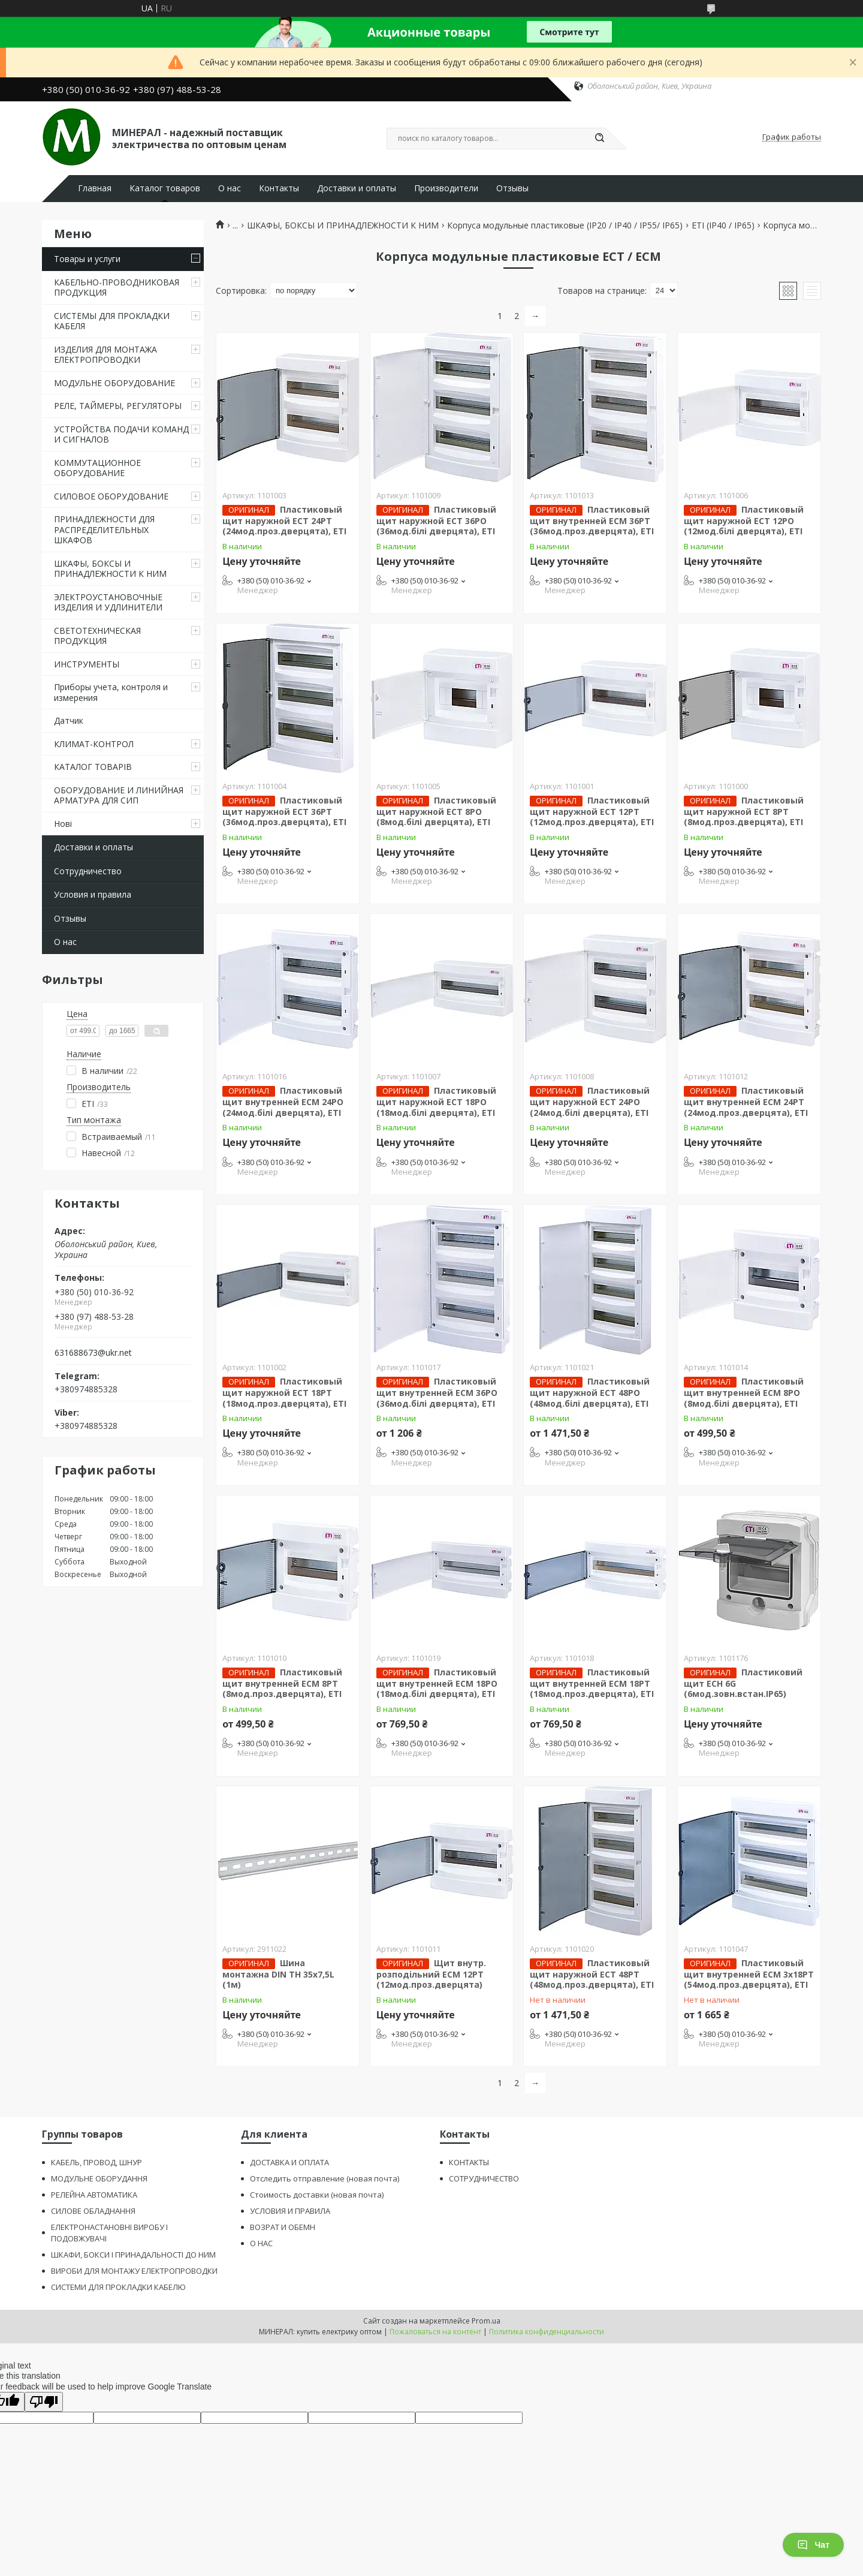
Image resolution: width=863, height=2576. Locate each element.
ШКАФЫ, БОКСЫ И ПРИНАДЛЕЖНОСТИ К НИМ (110, 569)
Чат (813, 2544)
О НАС (261, 2243)
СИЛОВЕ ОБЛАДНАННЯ (93, 2210)
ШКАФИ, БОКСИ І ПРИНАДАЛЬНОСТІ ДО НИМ (133, 2254)
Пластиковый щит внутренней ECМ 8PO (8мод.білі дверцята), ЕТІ (744, 1392)
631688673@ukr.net (93, 1352)
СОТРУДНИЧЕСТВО (484, 2178)
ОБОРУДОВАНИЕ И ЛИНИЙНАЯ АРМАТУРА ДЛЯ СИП (118, 795)
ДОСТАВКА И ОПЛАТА (289, 2162)
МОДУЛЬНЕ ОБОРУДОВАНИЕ (114, 383)
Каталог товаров (164, 188)
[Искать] (599, 138)
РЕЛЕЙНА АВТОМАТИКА (94, 2194)
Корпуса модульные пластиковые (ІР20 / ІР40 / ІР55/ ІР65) (565, 225)
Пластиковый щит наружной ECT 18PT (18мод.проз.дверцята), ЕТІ (284, 1392)
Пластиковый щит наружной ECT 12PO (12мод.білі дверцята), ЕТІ (744, 520)
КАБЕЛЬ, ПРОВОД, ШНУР (96, 2162)
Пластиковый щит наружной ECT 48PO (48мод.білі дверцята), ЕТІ (590, 1392)
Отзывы (512, 188)
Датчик (68, 720)
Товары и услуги (87, 258)
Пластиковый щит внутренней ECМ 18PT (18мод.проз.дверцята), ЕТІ (592, 1683)
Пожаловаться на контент (435, 2332)
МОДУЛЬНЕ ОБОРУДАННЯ (99, 2178)
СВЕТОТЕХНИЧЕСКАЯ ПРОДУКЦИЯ (97, 636)
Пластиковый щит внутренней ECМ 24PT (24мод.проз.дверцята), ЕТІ (746, 1101)
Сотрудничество (88, 871)
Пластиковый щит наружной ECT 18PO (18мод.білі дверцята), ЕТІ (436, 1101)
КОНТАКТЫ (469, 2162)
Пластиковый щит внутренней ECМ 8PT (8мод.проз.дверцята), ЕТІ (282, 1683)
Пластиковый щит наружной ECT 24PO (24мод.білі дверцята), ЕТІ (590, 1101)
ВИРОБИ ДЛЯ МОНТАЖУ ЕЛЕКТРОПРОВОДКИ (134, 2270)
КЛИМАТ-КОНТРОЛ (94, 744)
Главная (94, 188)
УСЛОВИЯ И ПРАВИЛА (290, 2210)
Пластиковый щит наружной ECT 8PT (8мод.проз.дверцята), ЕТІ (744, 811)
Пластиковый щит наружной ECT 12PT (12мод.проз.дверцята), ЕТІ (592, 811)
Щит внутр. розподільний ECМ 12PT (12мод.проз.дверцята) (431, 1974)
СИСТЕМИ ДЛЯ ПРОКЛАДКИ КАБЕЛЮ (118, 2287)
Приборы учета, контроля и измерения (111, 692)
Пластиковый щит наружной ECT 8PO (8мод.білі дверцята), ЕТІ (436, 811)
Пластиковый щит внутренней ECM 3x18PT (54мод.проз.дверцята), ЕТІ (749, 1974)
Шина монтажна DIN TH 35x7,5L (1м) (278, 1974)
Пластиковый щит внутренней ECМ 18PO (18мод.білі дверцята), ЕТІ (436, 1683)
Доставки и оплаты (356, 188)
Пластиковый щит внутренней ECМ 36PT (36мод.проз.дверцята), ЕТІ (592, 520)
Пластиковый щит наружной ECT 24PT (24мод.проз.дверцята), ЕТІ (284, 520)
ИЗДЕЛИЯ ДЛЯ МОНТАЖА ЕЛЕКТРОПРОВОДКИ (105, 355)
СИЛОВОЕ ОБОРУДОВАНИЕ (111, 496)
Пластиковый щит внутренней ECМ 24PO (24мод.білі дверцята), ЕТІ (282, 1101)
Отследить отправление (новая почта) (324, 2178)
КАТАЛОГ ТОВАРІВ (93, 766)
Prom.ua (486, 2321)
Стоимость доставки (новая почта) (317, 2194)
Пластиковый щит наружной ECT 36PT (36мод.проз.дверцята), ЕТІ (284, 811)
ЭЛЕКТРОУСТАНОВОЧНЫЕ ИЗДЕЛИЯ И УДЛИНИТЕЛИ (108, 602)
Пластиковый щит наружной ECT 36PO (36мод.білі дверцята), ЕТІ (436, 520)
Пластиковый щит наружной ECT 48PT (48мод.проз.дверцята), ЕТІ (592, 1974)
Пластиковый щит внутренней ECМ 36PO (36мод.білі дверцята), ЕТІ (436, 1392)
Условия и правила (92, 894)
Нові (63, 823)
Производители (446, 188)
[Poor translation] (44, 2402)
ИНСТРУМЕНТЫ (86, 664)
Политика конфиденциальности (546, 2332)
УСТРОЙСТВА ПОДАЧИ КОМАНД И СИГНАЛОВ (121, 434)
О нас (229, 188)
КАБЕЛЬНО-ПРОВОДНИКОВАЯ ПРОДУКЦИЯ (116, 287)
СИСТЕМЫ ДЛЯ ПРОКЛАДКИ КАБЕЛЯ (112, 321)
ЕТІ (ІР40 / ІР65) (723, 225)
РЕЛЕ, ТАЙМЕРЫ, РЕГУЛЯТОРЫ (118, 405)
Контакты (279, 188)
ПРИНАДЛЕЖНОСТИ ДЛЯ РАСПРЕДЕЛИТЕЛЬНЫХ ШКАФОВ (104, 529)
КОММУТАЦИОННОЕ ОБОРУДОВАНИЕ (97, 468)
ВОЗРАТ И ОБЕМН (282, 2227)
